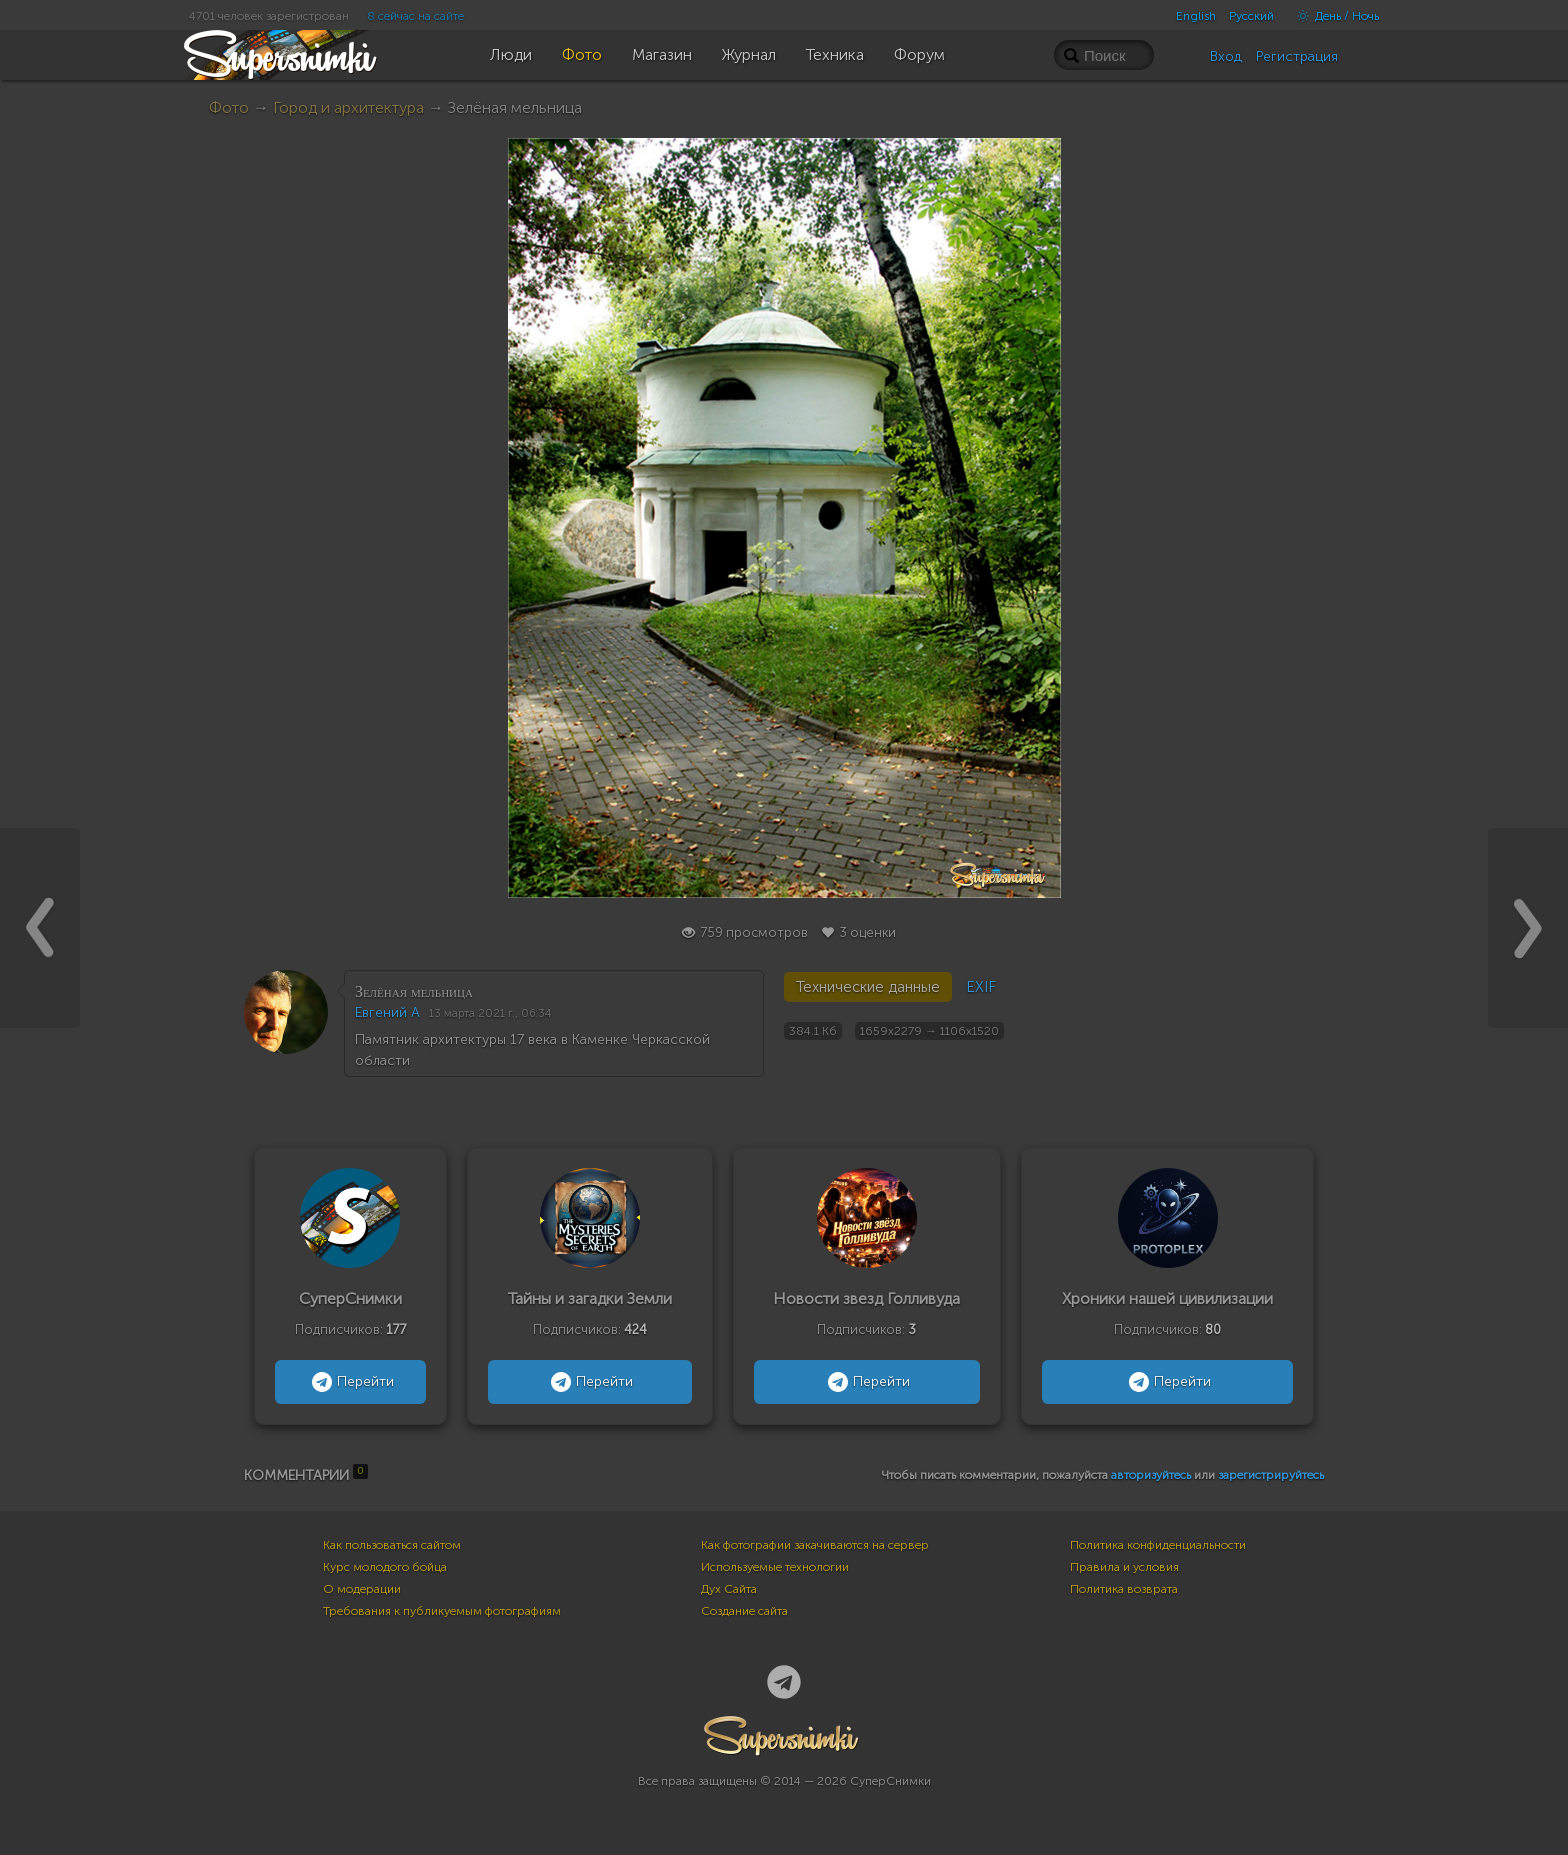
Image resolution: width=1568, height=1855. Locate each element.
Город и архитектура (348, 107)
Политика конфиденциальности (1158, 1545)
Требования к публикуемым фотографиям (442, 1611)
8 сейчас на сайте (415, 16)
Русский (1251, 16)
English (1196, 16)
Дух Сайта (729, 1589)
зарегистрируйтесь (1271, 1475)
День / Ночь (1333, 16)
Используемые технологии (775, 1567)
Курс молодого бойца (385, 1567)
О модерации (362, 1589)
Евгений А (387, 1012)
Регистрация (1297, 56)
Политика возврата (1124, 1589)
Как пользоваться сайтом (392, 1545)
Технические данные (868, 987)
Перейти (350, 1382)
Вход (1226, 56)
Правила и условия (1124, 1567)
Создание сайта (744, 1611)
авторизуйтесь (1151, 1475)
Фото (229, 107)
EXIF (981, 987)
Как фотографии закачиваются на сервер (815, 1545)
